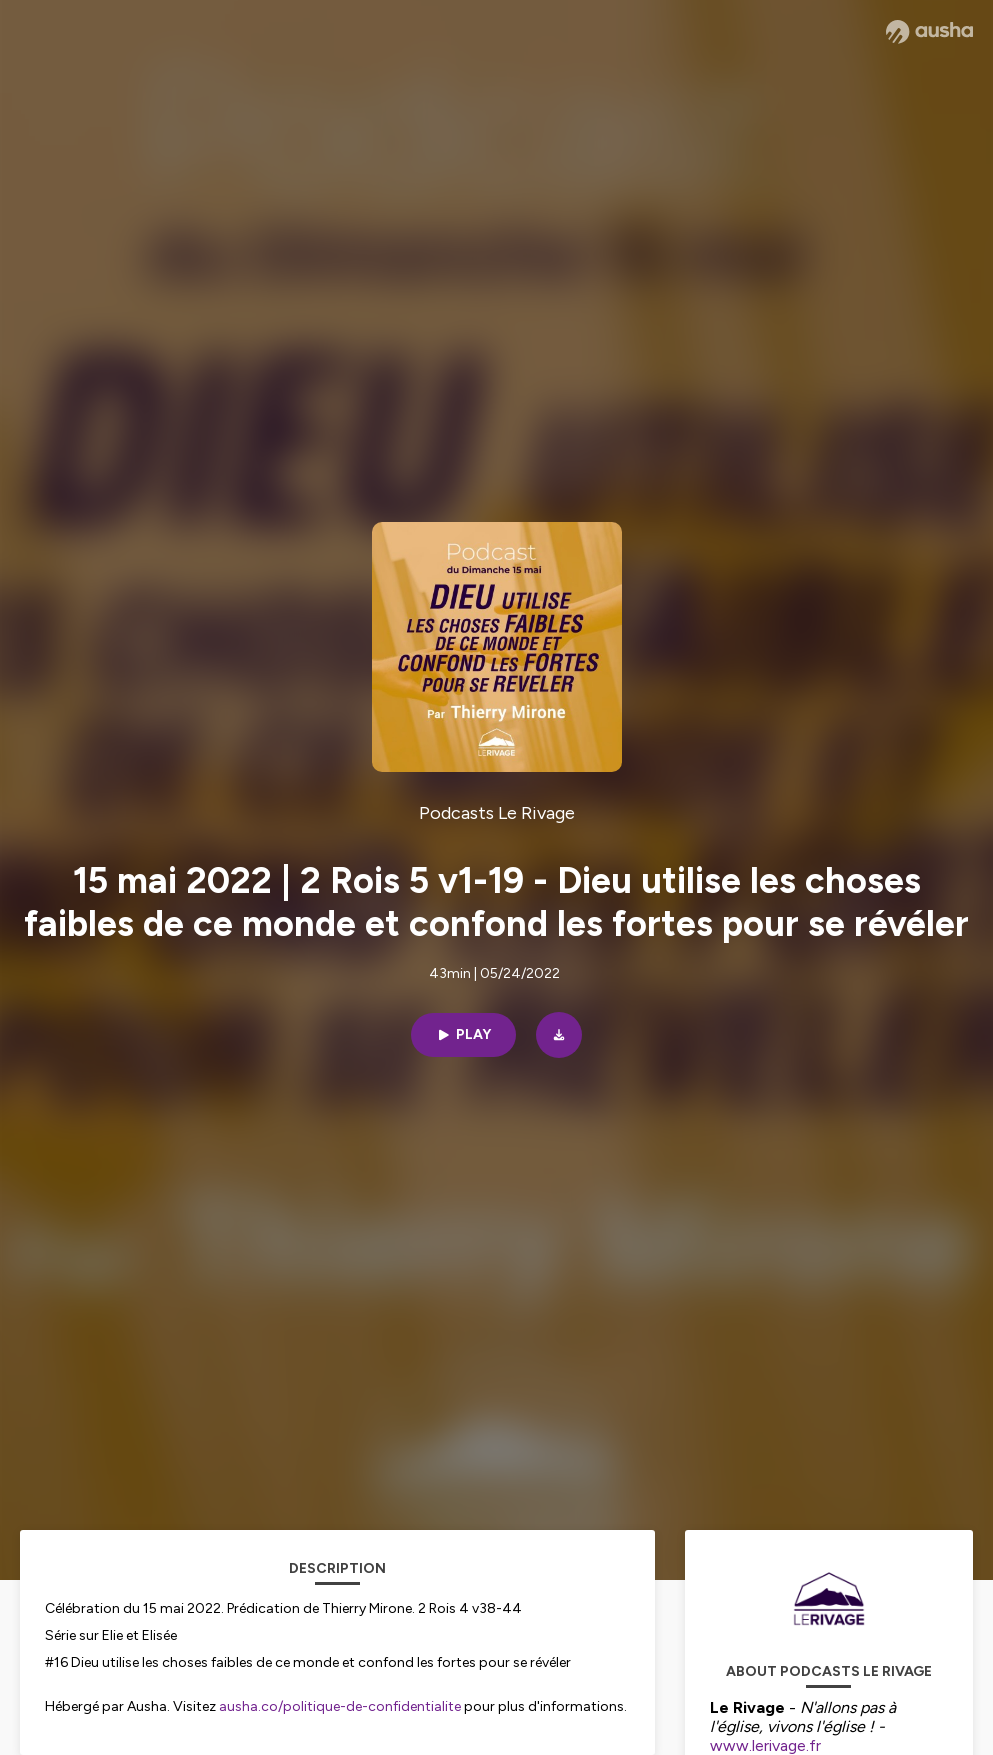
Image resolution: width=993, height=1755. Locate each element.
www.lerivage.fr (767, 1745)
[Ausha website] (929, 32)
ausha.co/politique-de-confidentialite (340, 1706)
